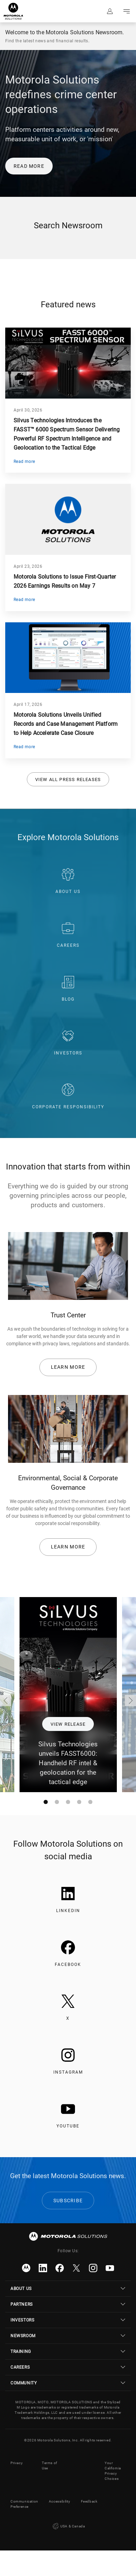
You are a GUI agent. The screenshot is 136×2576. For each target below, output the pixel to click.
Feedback (89, 2501)
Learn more (68, 1367)
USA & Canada (68, 2526)
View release (68, 1724)
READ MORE (29, 166)
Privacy (16, 2463)
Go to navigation (126, 11)
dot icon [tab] (47, 1803)
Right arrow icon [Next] (130, 1700)
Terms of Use (49, 2465)
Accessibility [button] (59, 2501)
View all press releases (68, 779)
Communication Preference (24, 2504)
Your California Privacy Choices (113, 2471)
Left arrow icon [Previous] (5, 1700)
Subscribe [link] (68, 2200)
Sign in (109, 11)
